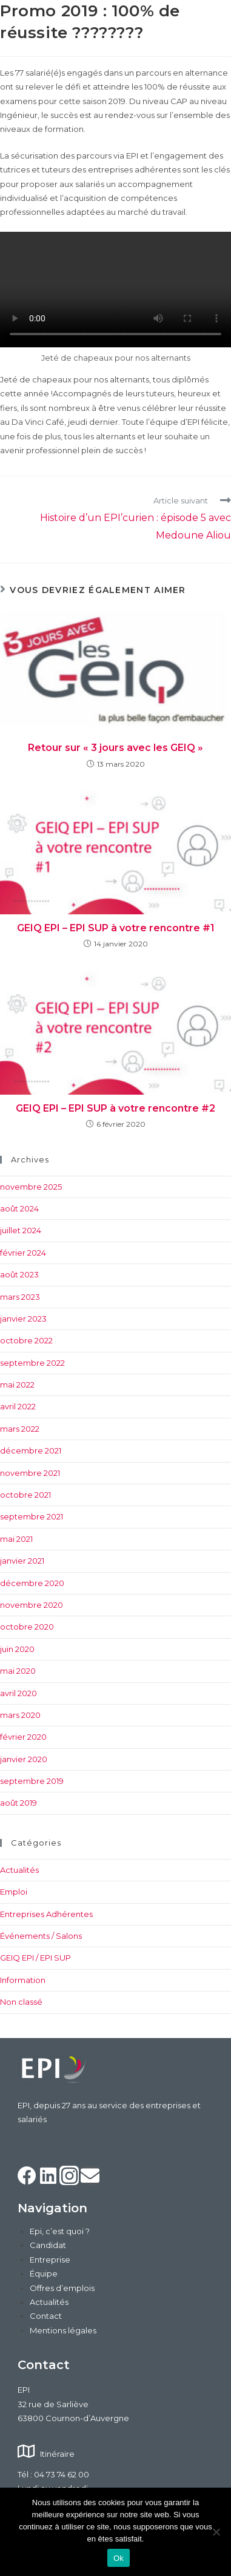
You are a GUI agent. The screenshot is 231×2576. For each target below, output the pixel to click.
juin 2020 (17, 1649)
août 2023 (19, 1274)
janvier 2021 (22, 1560)
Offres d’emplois (62, 2288)
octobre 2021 (25, 1494)
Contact (46, 2316)
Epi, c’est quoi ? (60, 2231)
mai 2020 (18, 1671)
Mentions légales (63, 2330)
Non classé (21, 2002)
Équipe (44, 2273)
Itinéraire (57, 2454)
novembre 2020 (31, 1605)
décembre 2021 (30, 1450)
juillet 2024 (20, 1230)
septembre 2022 (32, 1363)
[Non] (216, 2532)
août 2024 (19, 1208)
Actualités (19, 1870)
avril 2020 (18, 1693)
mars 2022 (19, 1429)
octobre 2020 (27, 1626)
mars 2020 (20, 1715)
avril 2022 (18, 1406)
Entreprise (50, 2259)
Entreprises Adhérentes (46, 1914)
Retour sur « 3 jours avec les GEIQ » (115, 747)
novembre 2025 (31, 1186)
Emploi (13, 1891)
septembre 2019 (32, 1781)
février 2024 (23, 1252)
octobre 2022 (26, 1340)
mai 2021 (16, 1539)
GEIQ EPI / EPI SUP (35, 1957)
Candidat (48, 2245)
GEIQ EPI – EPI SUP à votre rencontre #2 (115, 1108)
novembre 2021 (30, 1473)
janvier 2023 (23, 1318)
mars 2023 (20, 1297)
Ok (118, 2558)
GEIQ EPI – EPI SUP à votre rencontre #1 (116, 928)
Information (22, 1980)
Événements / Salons (41, 1936)
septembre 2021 (31, 1516)
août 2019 (18, 1802)
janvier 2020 (23, 1759)
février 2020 (23, 1737)
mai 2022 (17, 1384)
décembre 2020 (32, 1583)
